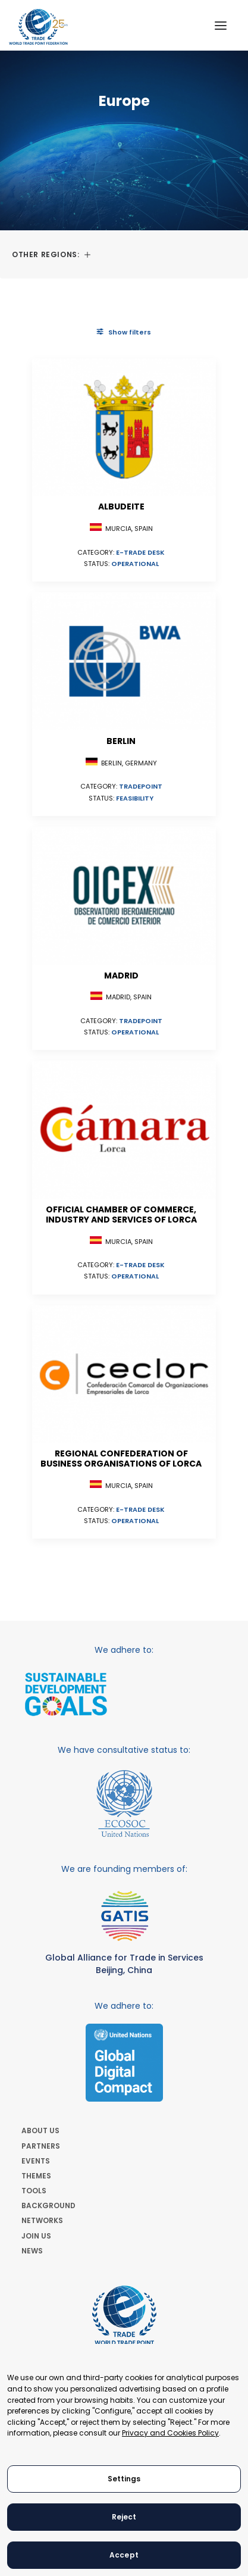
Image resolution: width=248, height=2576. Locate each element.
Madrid (121, 975)
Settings (124, 2479)
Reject (124, 2517)
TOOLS (33, 2191)
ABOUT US (40, 2130)
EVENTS (35, 2161)
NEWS (32, 2251)
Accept (124, 2555)
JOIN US (36, 2236)
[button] (220, 25)
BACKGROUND (48, 2205)
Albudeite (121, 506)
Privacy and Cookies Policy (170, 2433)
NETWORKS (42, 2220)
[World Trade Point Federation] (38, 27)
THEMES (36, 2176)
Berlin (121, 741)
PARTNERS (40, 2146)
